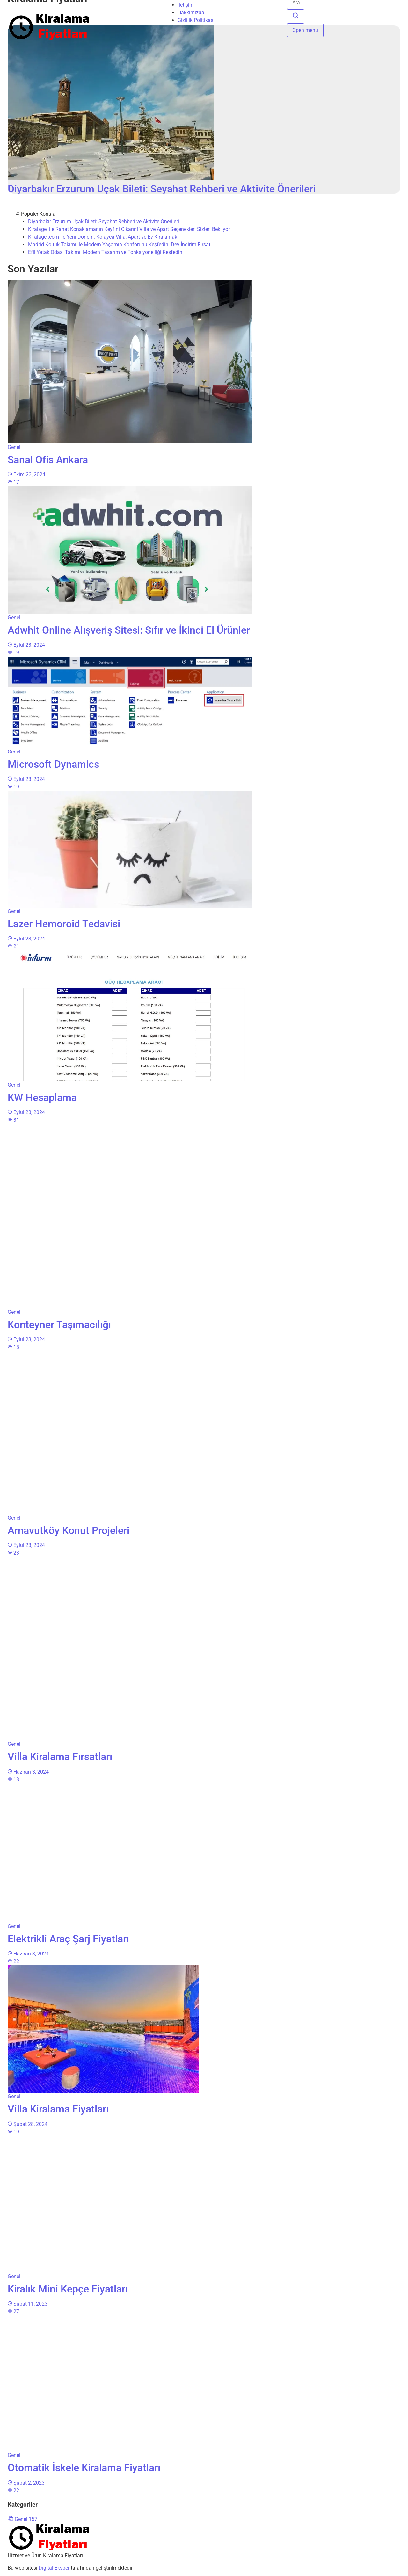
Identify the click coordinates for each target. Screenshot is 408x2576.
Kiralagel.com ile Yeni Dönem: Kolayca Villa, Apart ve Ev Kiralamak (102, 237)
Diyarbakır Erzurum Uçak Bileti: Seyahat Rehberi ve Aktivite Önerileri (103, 222)
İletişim (186, 5)
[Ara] (295, 16)
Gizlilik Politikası (196, 20)
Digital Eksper (54, 2568)
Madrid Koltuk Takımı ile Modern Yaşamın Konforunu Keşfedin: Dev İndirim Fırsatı (120, 244)
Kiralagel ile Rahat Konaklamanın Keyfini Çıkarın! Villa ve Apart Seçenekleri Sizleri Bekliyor (129, 229)
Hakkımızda (191, 13)
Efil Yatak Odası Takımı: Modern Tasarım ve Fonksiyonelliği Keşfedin (105, 252)
